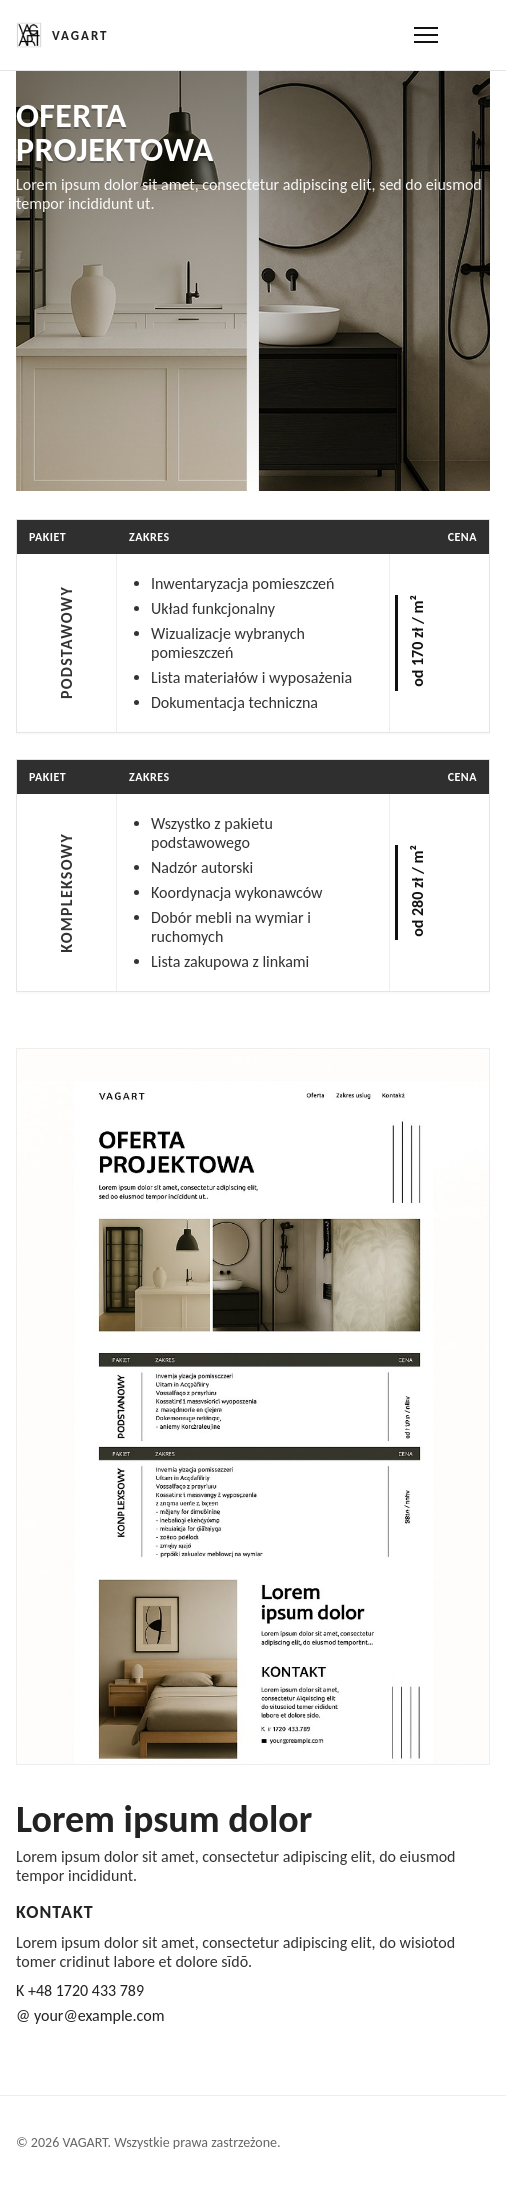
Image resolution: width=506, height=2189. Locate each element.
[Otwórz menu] (426, 35)
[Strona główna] (62, 35)
